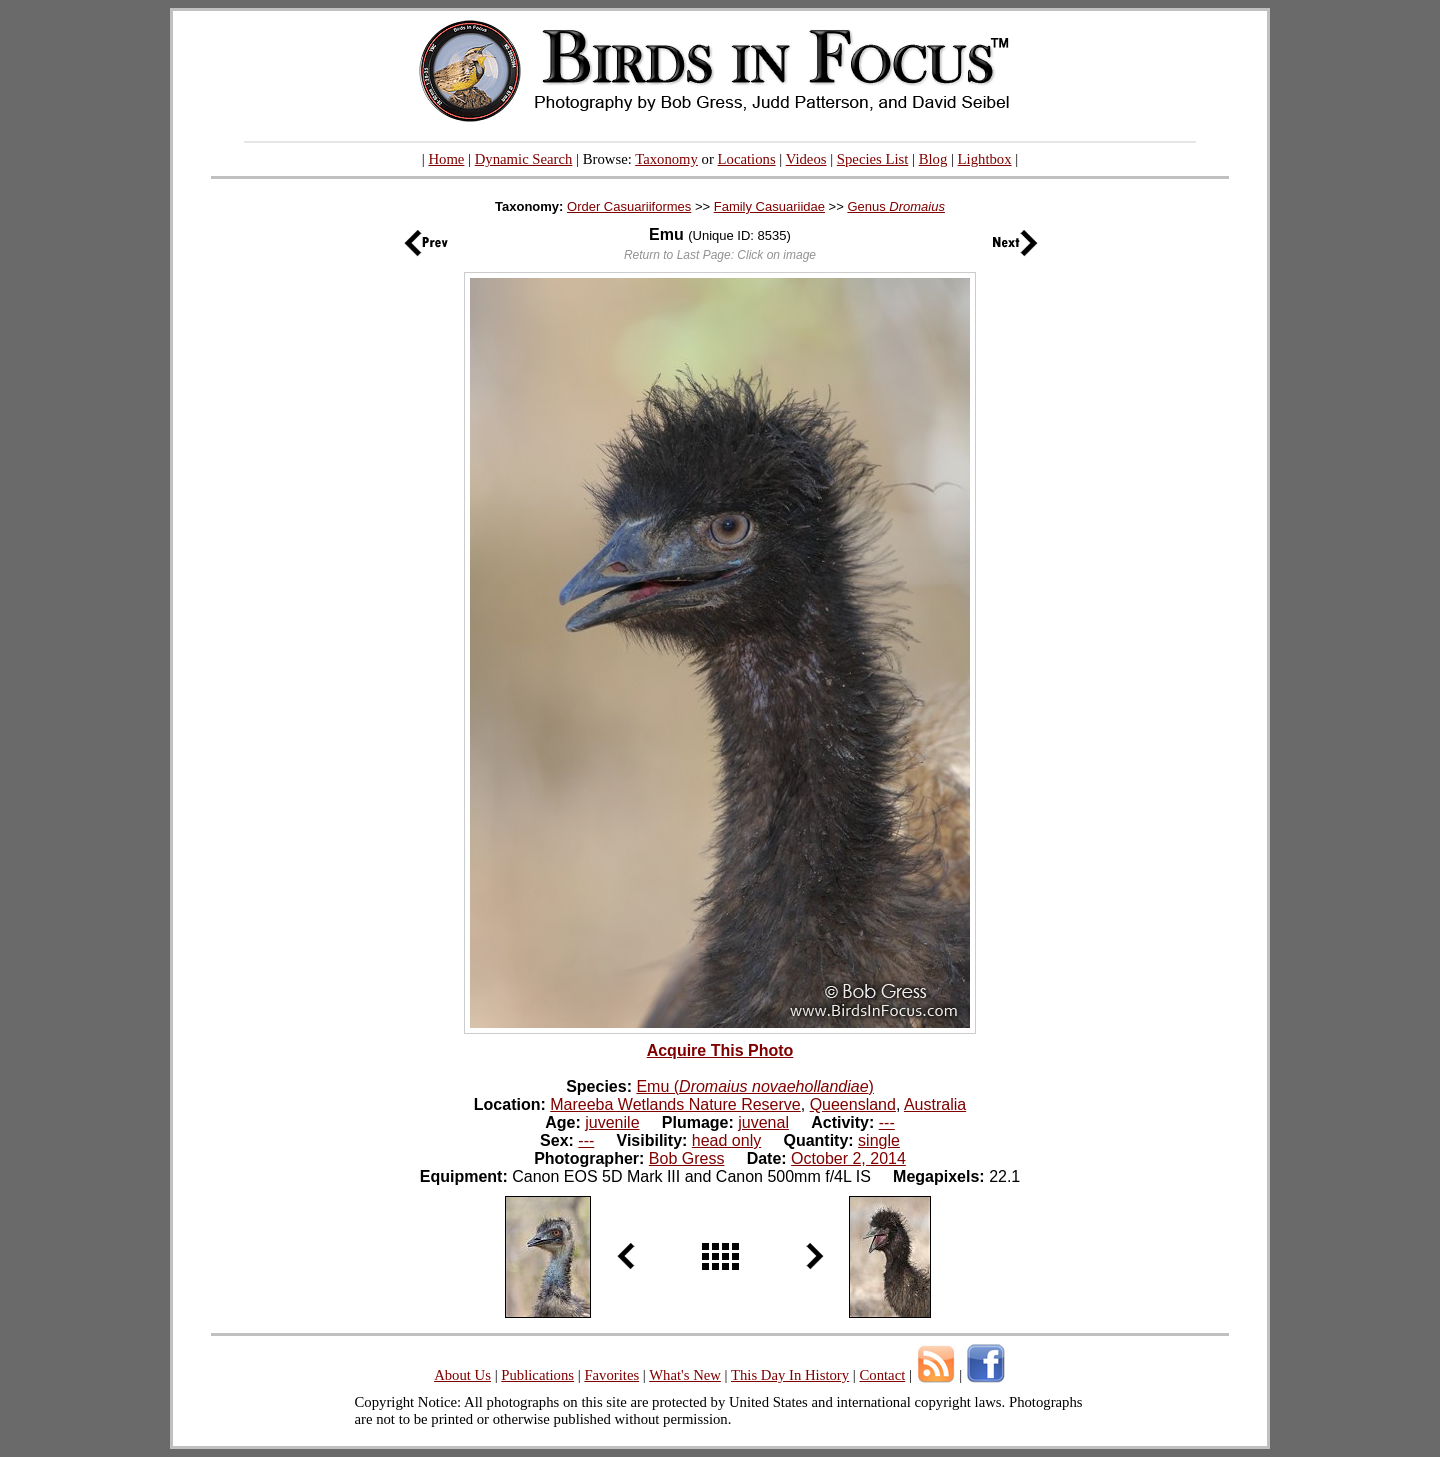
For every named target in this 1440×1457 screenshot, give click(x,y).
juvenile (612, 1122)
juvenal (763, 1122)
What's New (685, 1375)
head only (726, 1140)
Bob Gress (687, 1158)
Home (446, 159)
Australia (935, 1104)
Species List (873, 159)
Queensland (853, 1104)
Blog (933, 159)
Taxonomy (666, 159)
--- (887, 1122)
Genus (896, 206)
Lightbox (985, 159)
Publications (537, 1375)
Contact (882, 1375)
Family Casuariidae (769, 206)
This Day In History (790, 1375)
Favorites (611, 1375)
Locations (747, 159)
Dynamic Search (524, 159)
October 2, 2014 (848, 1158)
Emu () (754, 1086)
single (879, 1140)
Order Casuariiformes (629, 206)
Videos (806, 159)
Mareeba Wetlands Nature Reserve (675, 1104)
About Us (462, 1375)
